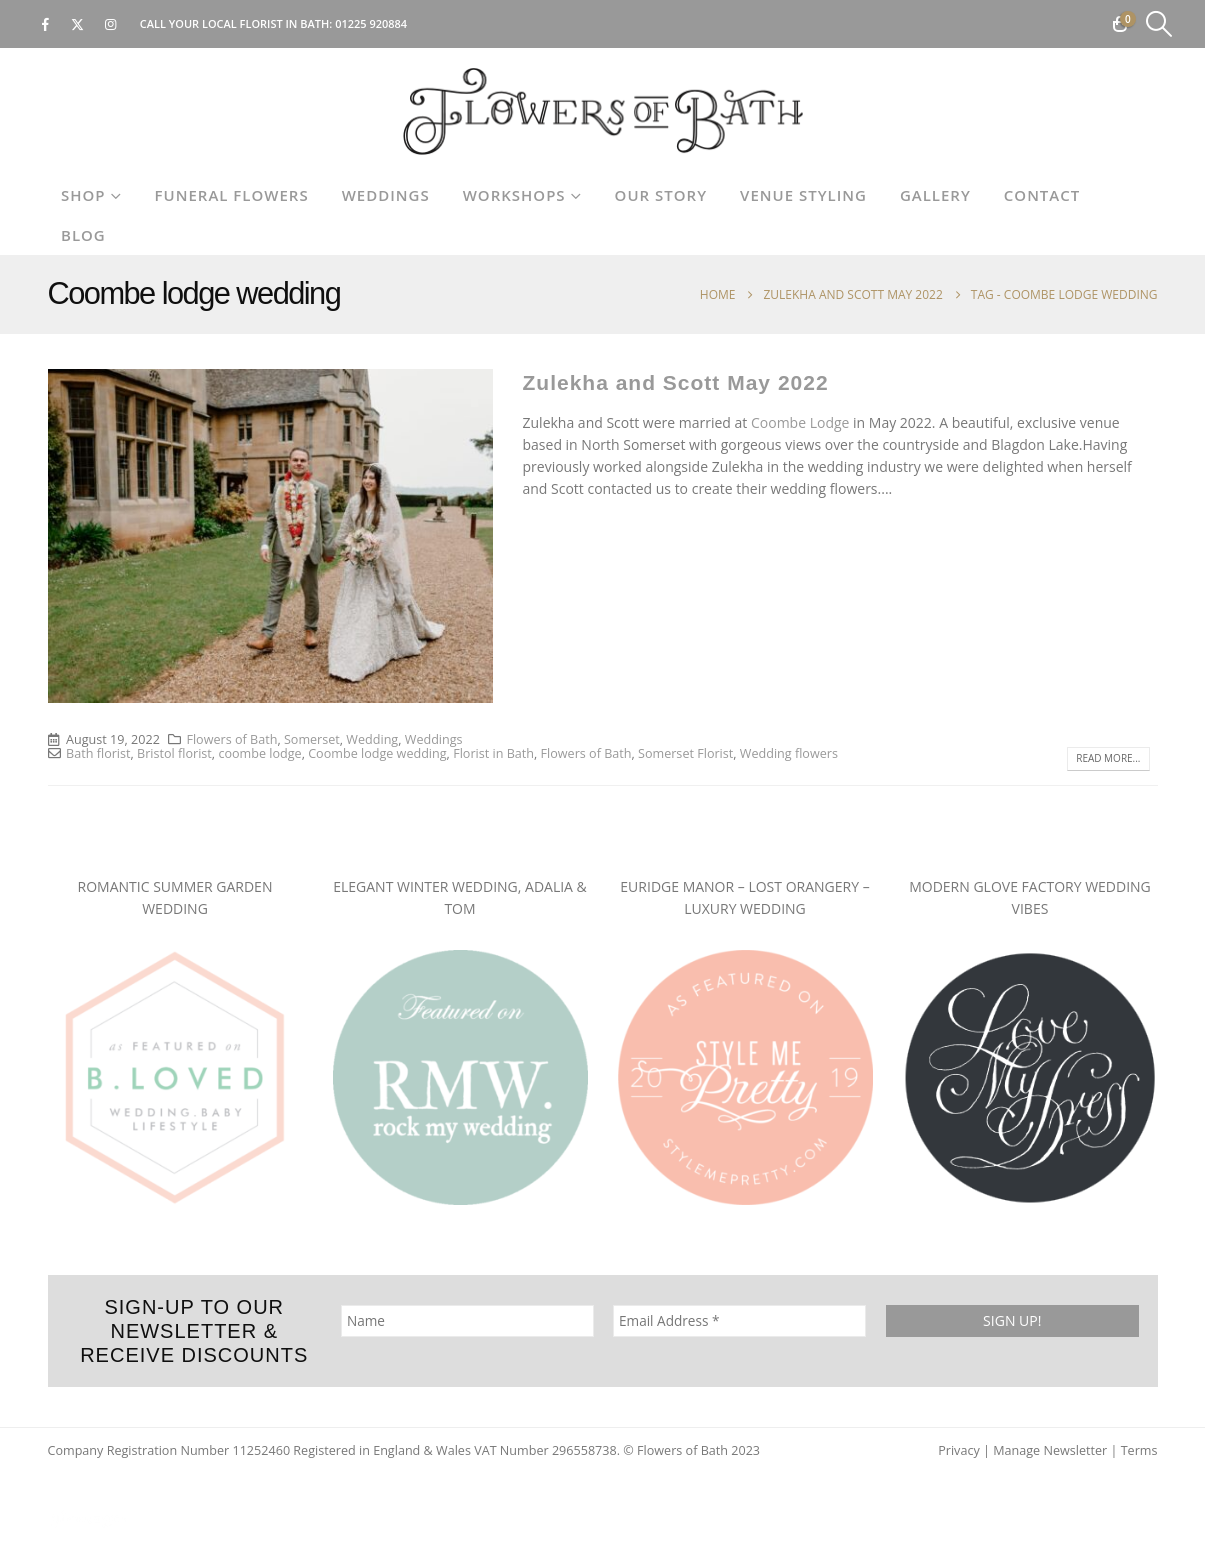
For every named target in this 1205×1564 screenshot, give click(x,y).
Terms (1139, 1450)
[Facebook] (45, 24)
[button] (1159, 24)
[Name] (466, 1321)
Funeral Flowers (232, 195)
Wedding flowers (789, 753)
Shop (83, 195)
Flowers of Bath (231, 739)
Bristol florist (174, 753)
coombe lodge (259, 753)
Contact (1042, 195)
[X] (78, 24)
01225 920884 (371, 23)
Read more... (1108, 758)
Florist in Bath (493, 753)
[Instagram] (111, 24)
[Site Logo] (603, 111)
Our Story (661, 195)
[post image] (270, 536)
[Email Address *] (739, 1321)
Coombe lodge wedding (377, 753)
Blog (83, 235)
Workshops (514, 195)
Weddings (386, 195)
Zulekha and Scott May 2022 (676, 382)
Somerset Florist (685, 753)
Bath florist (98, 753)
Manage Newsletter (1050, 1450)
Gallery (935, 195)
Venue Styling (803, 195)
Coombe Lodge (800, 422)
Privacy (959, 1450)
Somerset (312, 739)
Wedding (372, 739)
